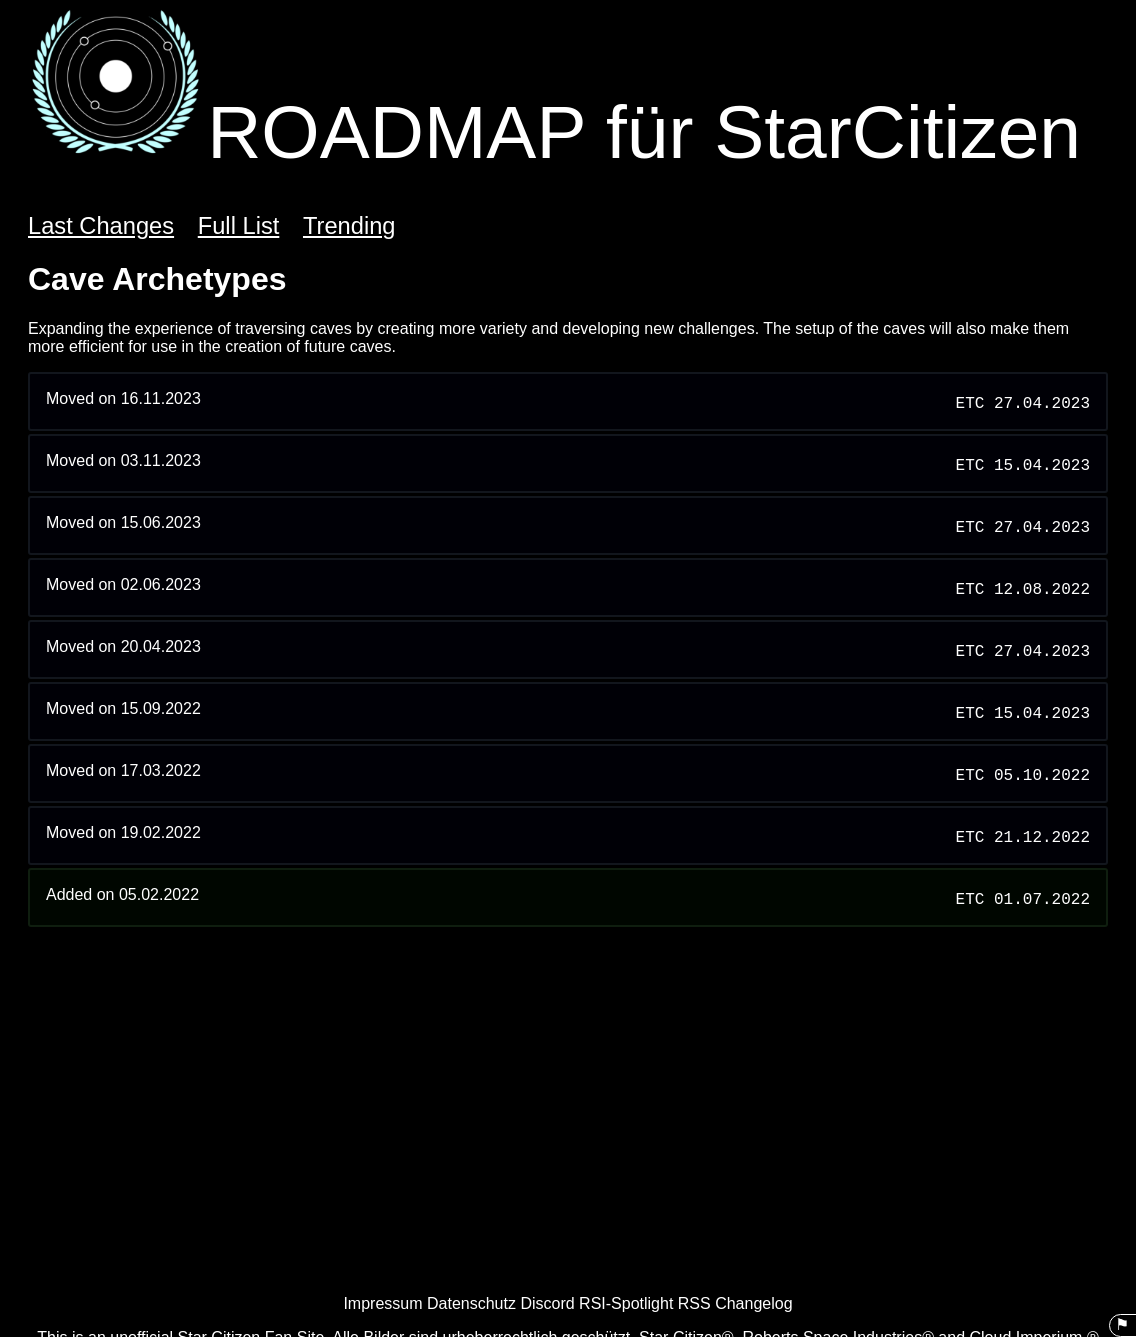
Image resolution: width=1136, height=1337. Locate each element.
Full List (239, 226)
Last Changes (101, 226)
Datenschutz (471, 1303)
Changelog (753, 1303)
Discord (547, 1303)
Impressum (382, 1303)
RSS (694, 1303)
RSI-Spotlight (626, 1303)
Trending (349, 226)
